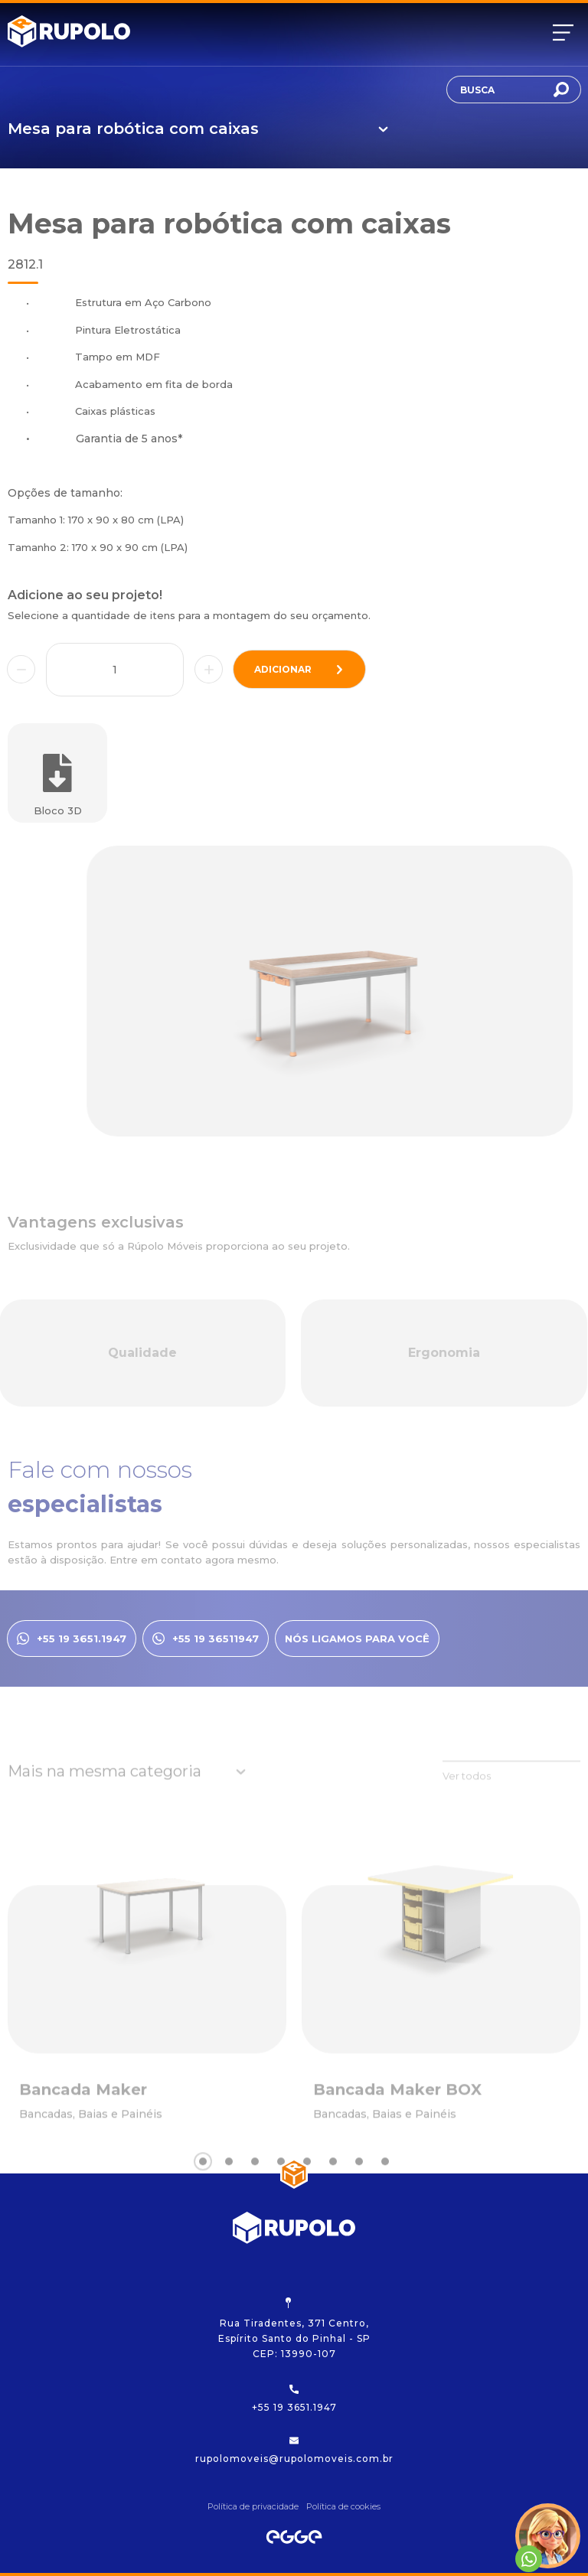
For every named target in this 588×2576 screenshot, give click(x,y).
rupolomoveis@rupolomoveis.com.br (294, 2450)
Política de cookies (343, 2506)
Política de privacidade (253, 2506)
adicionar (299, 669)
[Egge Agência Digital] (294, 2537)
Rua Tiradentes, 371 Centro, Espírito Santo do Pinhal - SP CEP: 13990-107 (294, 2328)
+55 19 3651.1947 (294, 2399)
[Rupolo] (69, 33)
